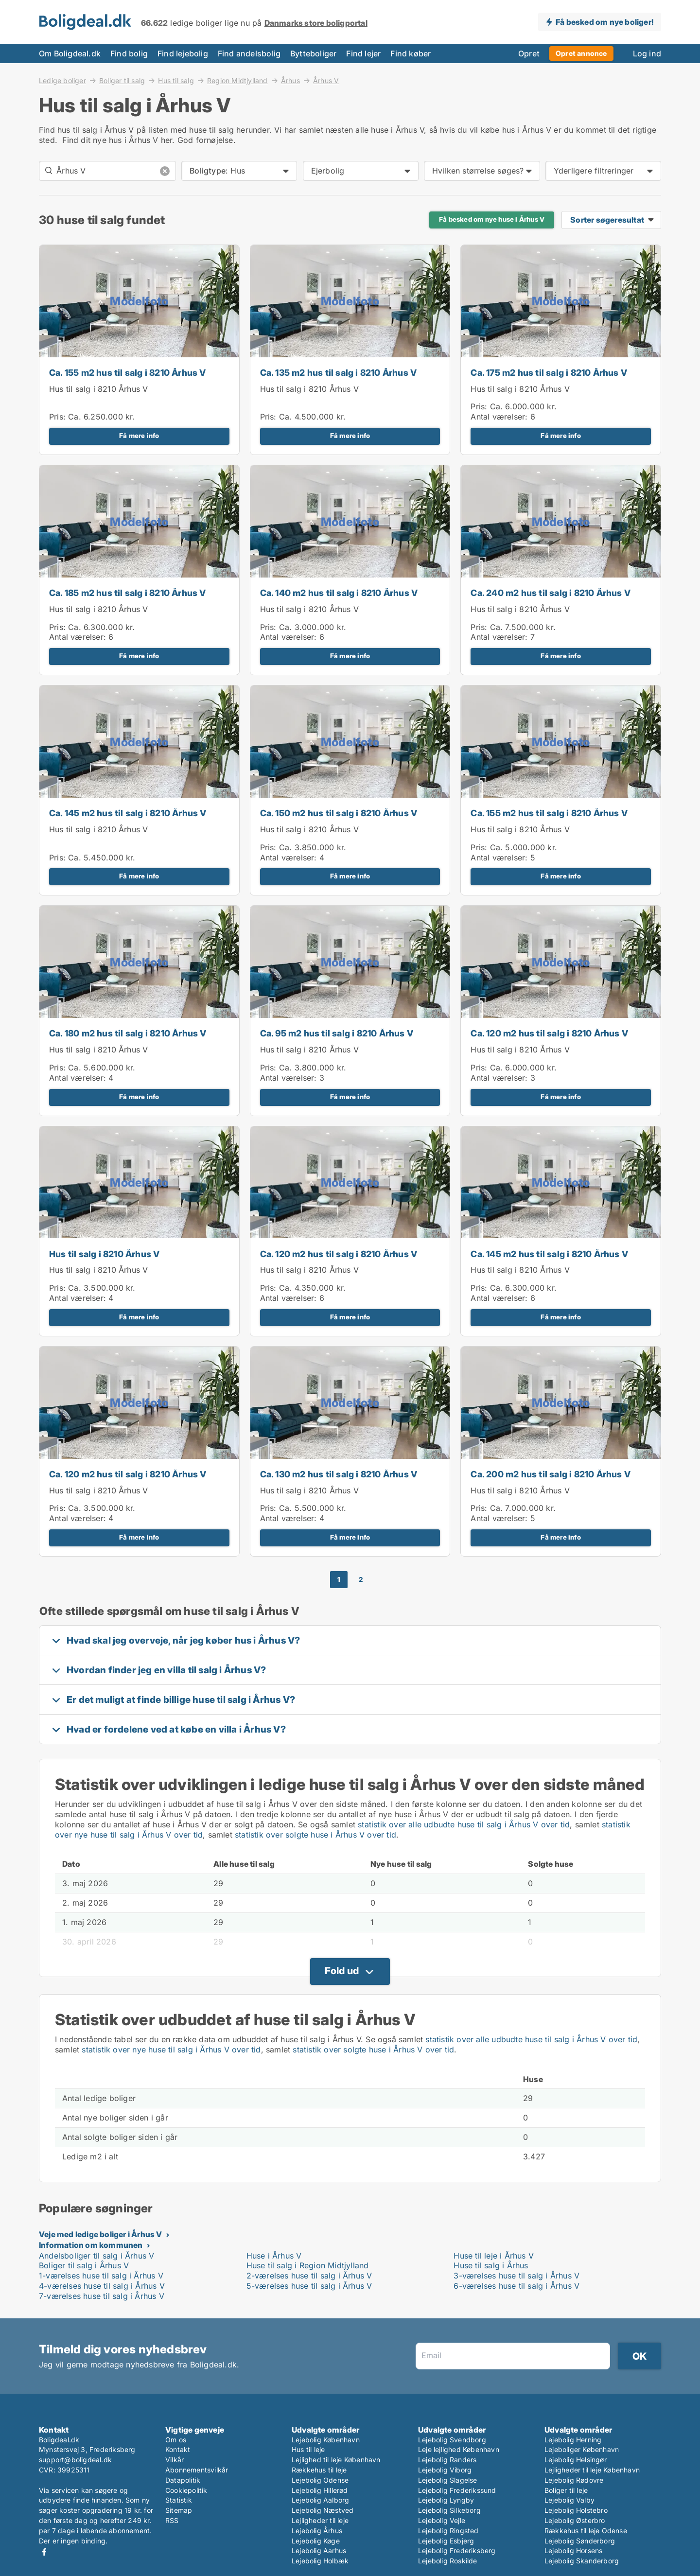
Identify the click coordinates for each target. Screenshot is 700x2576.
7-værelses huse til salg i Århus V (101, 2296)
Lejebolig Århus (317, 2530)
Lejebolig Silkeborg (449, 2510)
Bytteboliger (313, 53)
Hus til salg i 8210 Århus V (98, 389)
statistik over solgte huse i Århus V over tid (315, 1835)
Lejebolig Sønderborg (579, 2541)
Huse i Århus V (274, 2256)
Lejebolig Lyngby (446, 2500)
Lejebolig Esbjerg (446, 2541)
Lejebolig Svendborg (452, 2440)
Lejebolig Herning (572, 2440)
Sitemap (178, 2510)
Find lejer (363, 53)
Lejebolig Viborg (445, 2470)
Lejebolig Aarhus (319, 2550)
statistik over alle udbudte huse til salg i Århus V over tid (464, 1824)
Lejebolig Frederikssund (457, 2490)
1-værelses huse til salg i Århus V (101, 2275)
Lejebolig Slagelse (447, 2480)
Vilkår (174, 2459)
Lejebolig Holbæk (320, 2561)
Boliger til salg (122, 80)
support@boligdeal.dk (75, 2459)
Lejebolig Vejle (441, 2520)
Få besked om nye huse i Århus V (491, 219)
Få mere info (139, 435)
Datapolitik (182, 2480)
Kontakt (177, 2449)
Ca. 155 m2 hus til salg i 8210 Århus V (127, 373)
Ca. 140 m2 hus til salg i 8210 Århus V (339, 593)
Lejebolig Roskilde (447, 2561)
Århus (290, 80)
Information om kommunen (91, 2245)
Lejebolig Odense (320, 2480)
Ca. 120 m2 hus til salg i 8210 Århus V (549, 1033)
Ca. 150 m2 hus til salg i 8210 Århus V (339, 813)
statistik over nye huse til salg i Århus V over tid (171, 2049)
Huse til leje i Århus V (494, 2256)
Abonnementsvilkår (196, 2470)
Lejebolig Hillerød (320, 2490)
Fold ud (342, 1971)
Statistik (178, 2500)
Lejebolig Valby (569, 2500)
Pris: (58, 416)
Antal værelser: (499, 416)
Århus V (326, 80)
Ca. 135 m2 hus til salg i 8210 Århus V (338, 373)
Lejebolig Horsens (573, 2550)
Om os (175, 2440)
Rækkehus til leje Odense (585, 2530)
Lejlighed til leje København (336, 2459)
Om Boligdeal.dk (70, 53)
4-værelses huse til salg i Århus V (102, 2286)
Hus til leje (308, 2449)
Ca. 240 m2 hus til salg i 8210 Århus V (550, 593)
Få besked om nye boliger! (604, 22)
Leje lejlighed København (458, 2449)
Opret (529, 53)
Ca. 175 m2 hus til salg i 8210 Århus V (549, 373)
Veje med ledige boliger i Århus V (100, 2234)
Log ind (647, 53)
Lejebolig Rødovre (573, 2480)
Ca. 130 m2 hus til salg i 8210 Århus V (339, 1474)
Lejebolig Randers (447, 2459)
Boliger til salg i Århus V (84, 2265)
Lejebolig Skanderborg (581, 2561)
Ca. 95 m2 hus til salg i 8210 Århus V (336, 1033)
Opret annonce (581, 53)
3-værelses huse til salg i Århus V (516, 2275)
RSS (172, 2520)
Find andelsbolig (249, 53)
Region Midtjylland (237, 80)
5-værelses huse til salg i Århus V (309, 2286)
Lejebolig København (326, 2440)
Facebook (44, 2552)
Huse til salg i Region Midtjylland (307, 2265)
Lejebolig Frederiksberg (457, 2550)
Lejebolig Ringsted (448, 2530)
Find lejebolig (183, 53)
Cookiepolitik (186, 2490)
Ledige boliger (62, 80)
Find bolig (129, 53)
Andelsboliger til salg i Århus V (96, 2256)
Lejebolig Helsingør (575, 2459)
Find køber (410, 53)
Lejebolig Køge (316, 2541)
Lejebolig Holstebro (576, 2510)
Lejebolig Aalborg (320, 2500)
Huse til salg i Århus (491, 2265)
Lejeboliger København (581, 2449)
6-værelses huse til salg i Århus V (516, 2286)
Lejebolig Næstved (322, 2510)
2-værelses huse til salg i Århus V (309, 2275)
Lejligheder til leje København (592, 2470)
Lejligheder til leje (320, 2520)
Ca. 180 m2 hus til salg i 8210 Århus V (128, 1033)
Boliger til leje (566, 2490)
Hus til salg (175, 80)
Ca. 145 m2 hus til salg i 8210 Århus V (128, 813)
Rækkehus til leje (319, 2470)
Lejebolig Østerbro (574, 2520)
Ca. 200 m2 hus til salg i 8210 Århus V (550, 1474)
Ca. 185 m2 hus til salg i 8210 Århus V (127, 593)
